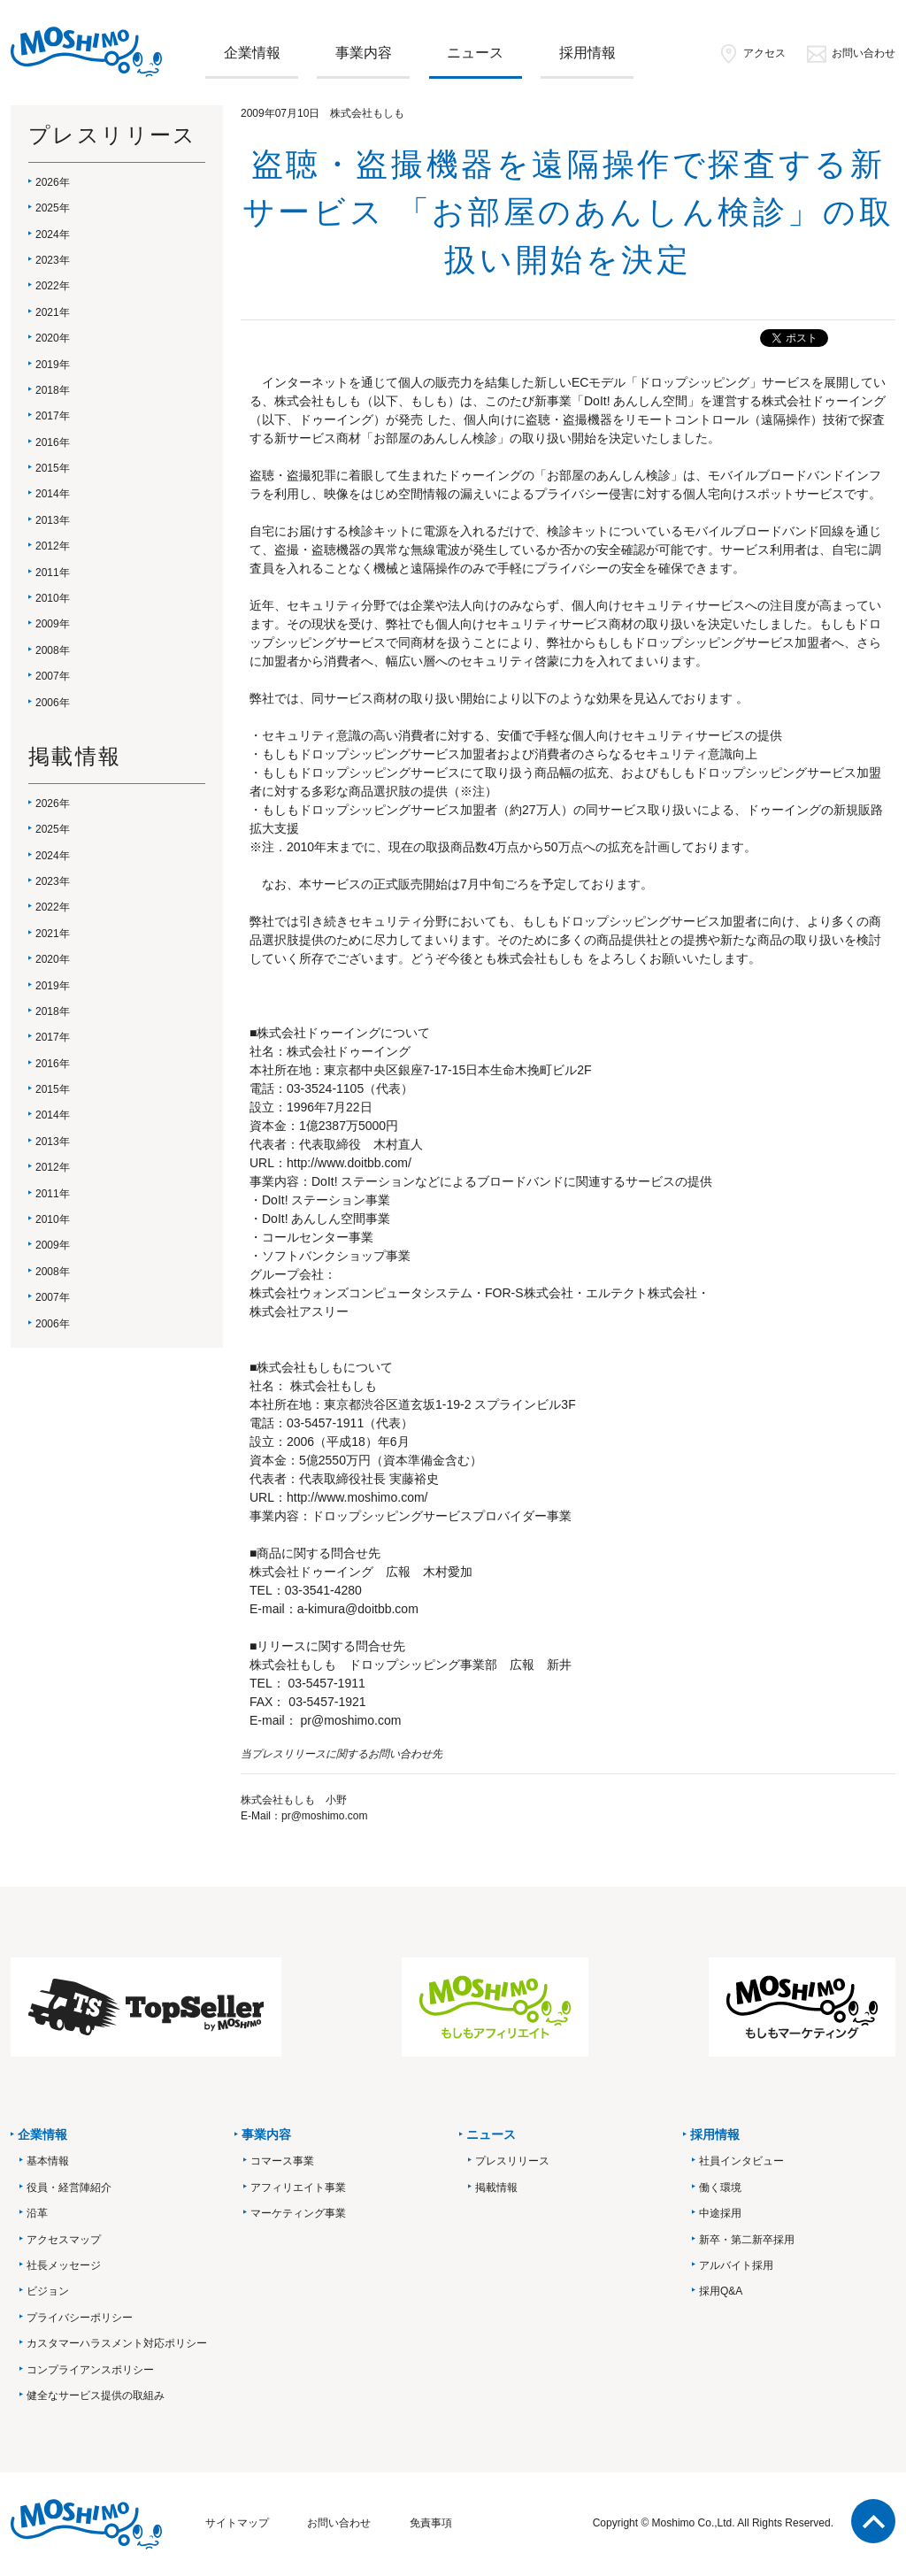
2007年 (52, 676)
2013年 (52, 520)
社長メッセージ (64, 2265)
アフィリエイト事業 (298, 2187)
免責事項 (431, 2523)
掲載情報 (496, 2187)
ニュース (475, 52)
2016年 (52, 442)
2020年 (52, 338)
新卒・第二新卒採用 (747, 2240)
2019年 (52, 364)
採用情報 (587, 52)
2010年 (52, 598)
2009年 (52, 624)
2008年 (52, 650)
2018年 (52, 390)
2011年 (52, 572)
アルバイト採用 (736, 2265)
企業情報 (252, 52)
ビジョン (48, 2291)
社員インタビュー (741, 2161)
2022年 (52, 286)
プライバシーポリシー (80, 2317)
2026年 (52, 182)
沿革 (37, 2213)
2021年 (52, 312)
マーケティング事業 (298, 2213)
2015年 (52, 468)
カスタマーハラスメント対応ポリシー (117, 2343)
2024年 (52, 234)
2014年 (52, 494)
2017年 (52, 416)
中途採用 (720, 2213)
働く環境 (720, 2187)
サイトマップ (237, 2523)
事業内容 (363, 52)
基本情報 (48, 2161)
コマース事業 (282, 2161)
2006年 (52, 702)
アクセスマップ (64, 2240)
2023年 (52, 260)
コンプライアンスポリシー (90, 2370)
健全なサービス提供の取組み (96, 2395)
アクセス (752, 53)
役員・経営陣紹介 (69, 2187)
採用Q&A (720, 2291)
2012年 (52, 546)
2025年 (52, 208)
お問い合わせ (850, 53)
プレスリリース (512, 2161)
